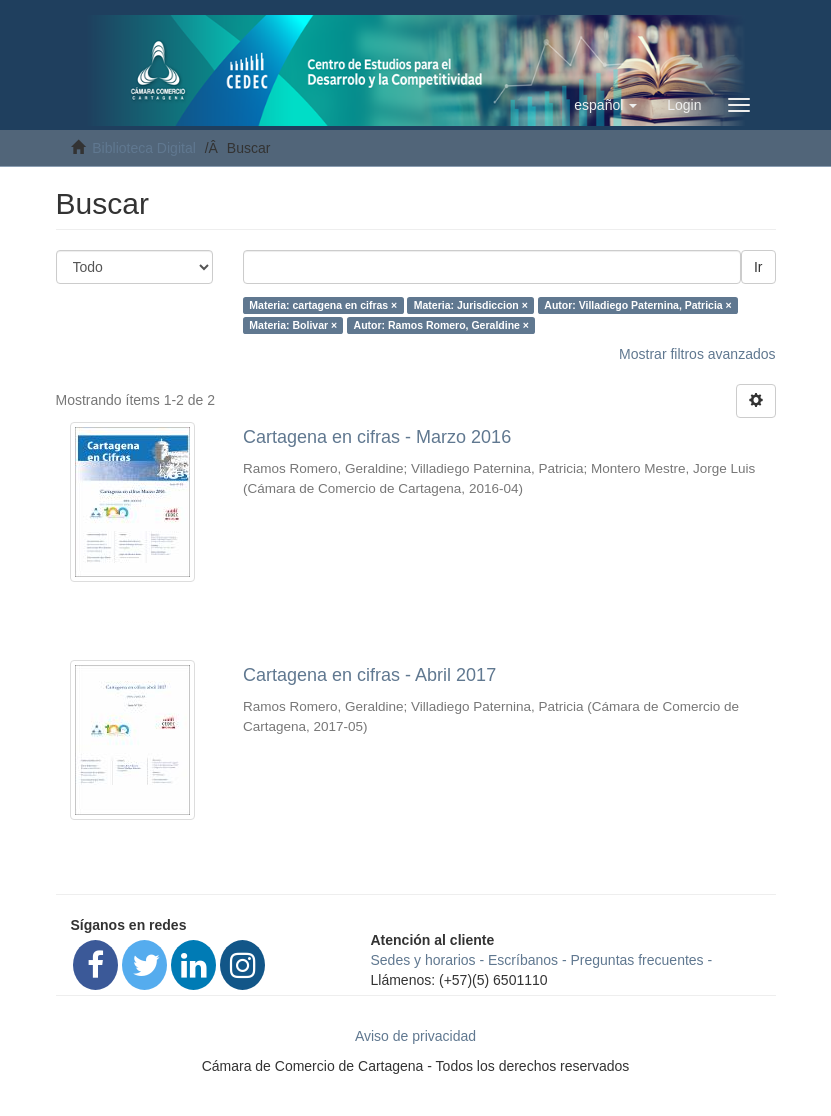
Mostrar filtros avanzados (697, 354)
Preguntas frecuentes (637, 960)
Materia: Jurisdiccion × (471, 305)
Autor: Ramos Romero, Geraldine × (441, 325)
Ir (758, 267)
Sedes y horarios (423, 960)
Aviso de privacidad (415, 1036)
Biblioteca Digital (144, 148)
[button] (605, 105)
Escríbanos (523, 960)
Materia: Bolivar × (293, 325)
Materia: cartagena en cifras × (323, 305)
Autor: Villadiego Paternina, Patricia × (637, 305)
